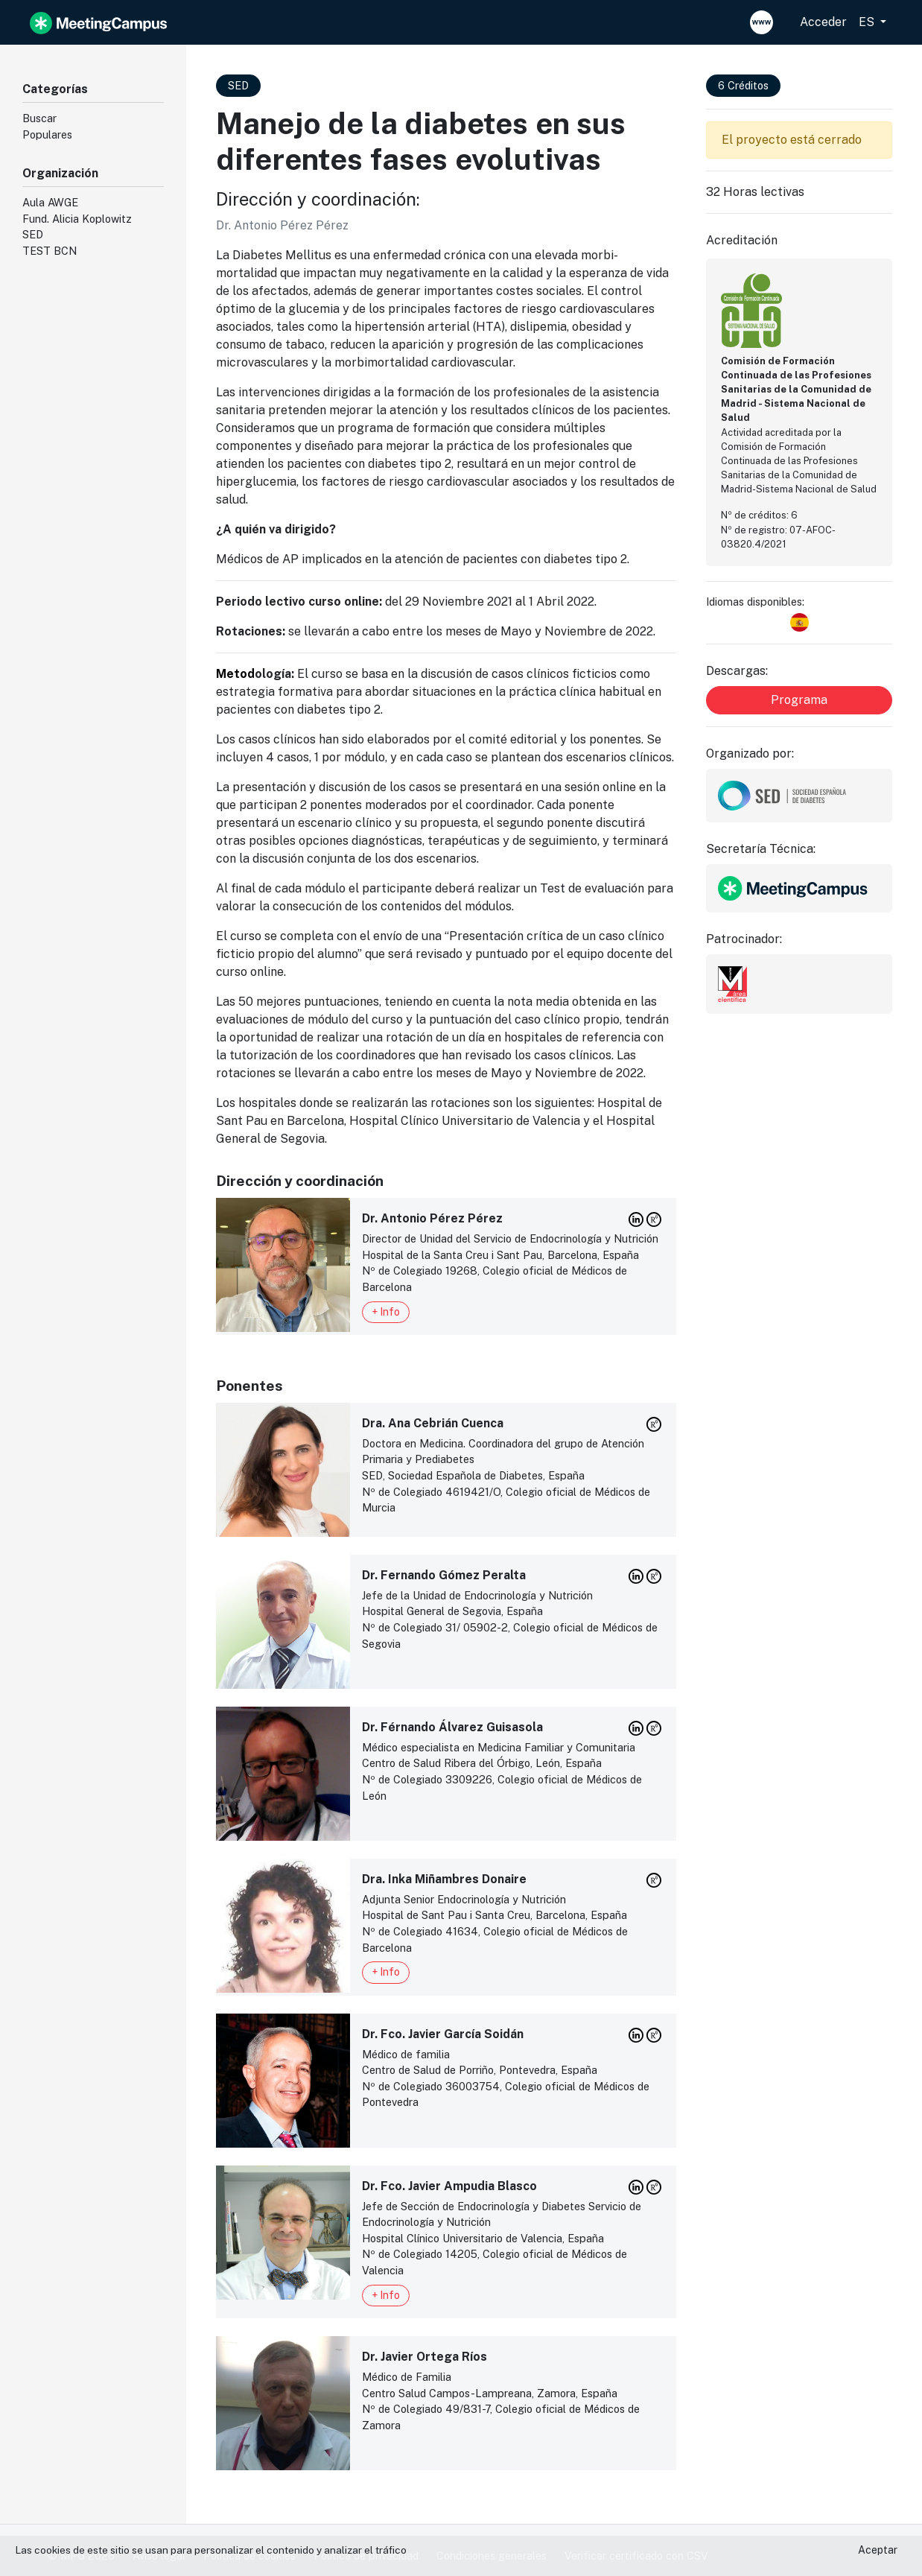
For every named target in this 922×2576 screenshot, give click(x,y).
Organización (60, 173)
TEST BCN (49, 250)
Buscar (39, 118)
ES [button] (868, 22)
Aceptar (877, 2550)
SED (32, 234)
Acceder (823, 22)
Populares (47, 134)
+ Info (386, 1312)
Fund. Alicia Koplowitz (77, 218)
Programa (799, 700)
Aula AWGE (50, 202)
